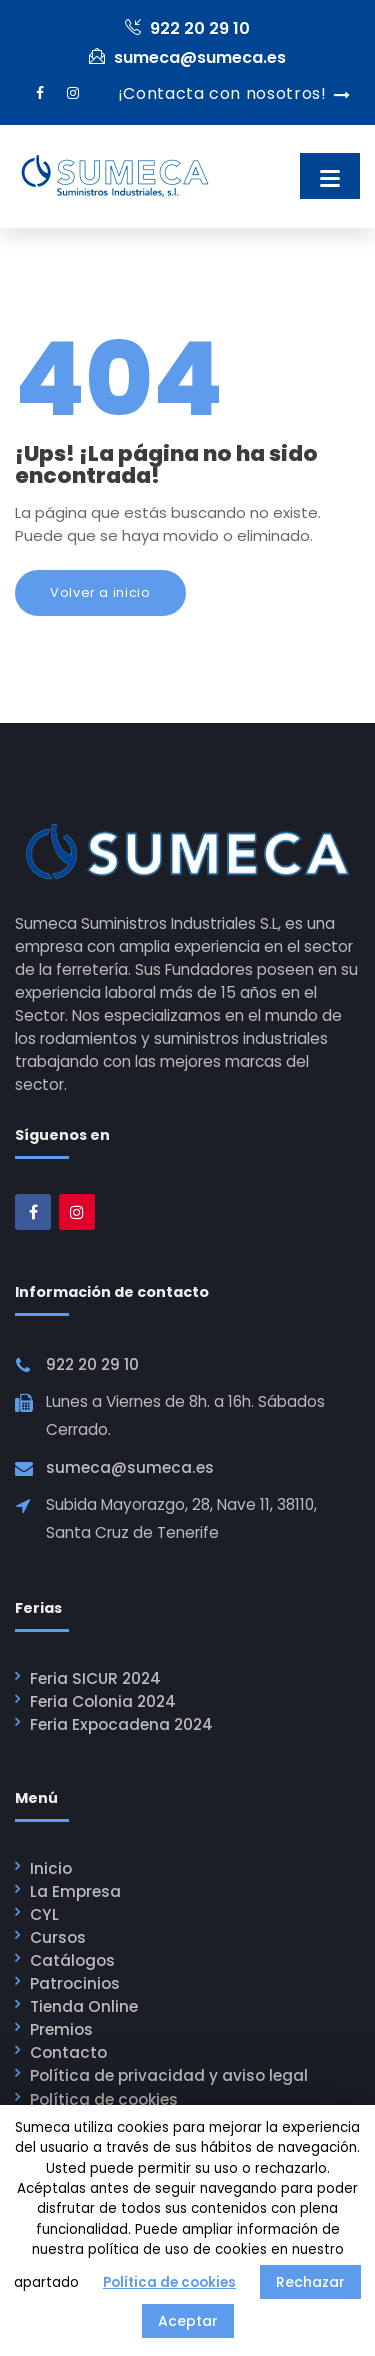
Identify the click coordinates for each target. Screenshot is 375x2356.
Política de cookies (104, 2099)
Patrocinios (75, 1983)
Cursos (58, 1937)
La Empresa (75, 1891)
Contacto (68, 2052)
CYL (44, 1914)
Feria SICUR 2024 (95, 1678)
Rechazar (310, 2282)
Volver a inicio (100, 592)
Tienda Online (84, 2006)
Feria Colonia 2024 (103, 1701)
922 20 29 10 (187, 28)
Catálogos (72, 1960)
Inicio (51, 1868)
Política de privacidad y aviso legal (169, 2075)
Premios (61, 2029)
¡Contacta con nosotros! (222, 93)
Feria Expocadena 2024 (121, 1724)
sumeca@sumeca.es (187, 57)
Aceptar (188, 2321)
